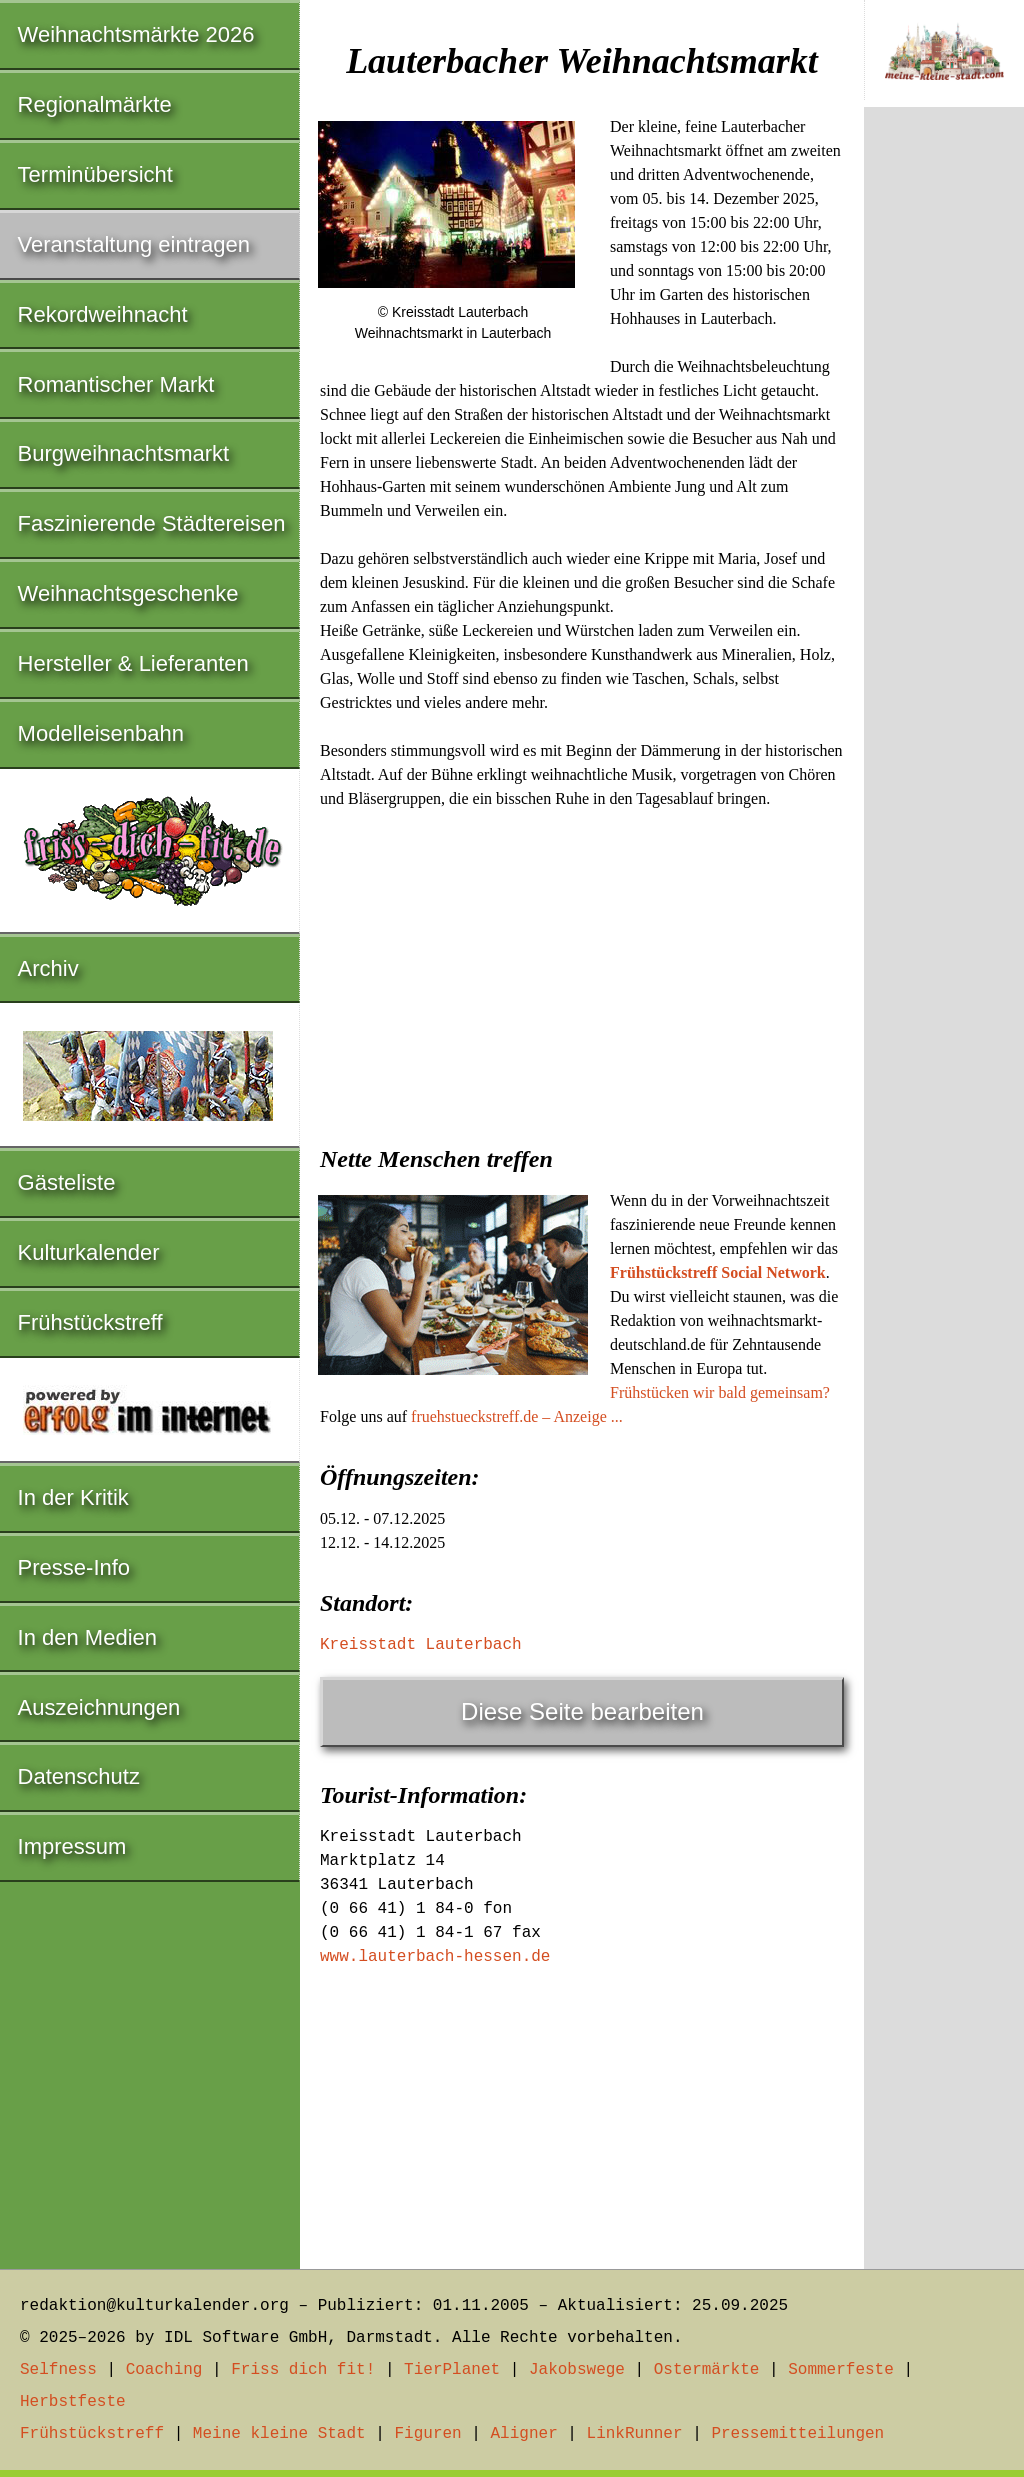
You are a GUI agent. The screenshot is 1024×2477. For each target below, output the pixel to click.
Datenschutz (79, 1776)
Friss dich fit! (303, 2370)
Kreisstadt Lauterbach (421, 1645)
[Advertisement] (582, 971)
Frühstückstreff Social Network (718, 1272)
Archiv (48, 968)
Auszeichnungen (99, 1707)
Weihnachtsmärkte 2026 (136, 34)
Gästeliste (67, 1182)
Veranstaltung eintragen (134, 244)
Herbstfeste (73, 2402)
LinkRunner (635, 2434)
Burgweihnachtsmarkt (124, 453)
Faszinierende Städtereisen (152, 523)
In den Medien (87, 1637)
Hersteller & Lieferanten (133, 663)
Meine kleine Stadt (279, 2434)
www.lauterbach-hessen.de (435, 1957)
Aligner (524, 2434)
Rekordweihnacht (103, 314)
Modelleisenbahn (101, 733)
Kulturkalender (89, 1252)
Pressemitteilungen (797, 2434)
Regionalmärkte (95, 104)
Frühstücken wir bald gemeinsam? (720, 1392)
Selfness (58, 2370)
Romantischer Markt (116, 384)
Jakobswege (577, 2370)
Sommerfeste (841, 2370)
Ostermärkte (707, 2370)
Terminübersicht (95, 174)
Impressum (72, 1846)
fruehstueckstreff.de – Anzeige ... (517, 1416)
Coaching (164, 2370)
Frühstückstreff (90, 1322)
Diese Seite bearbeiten (582, 1711)
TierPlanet (452, 2370)
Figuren (427, 2434)
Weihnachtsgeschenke (128, 593)
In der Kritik (73, 1497)
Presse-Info (74, 1567)
